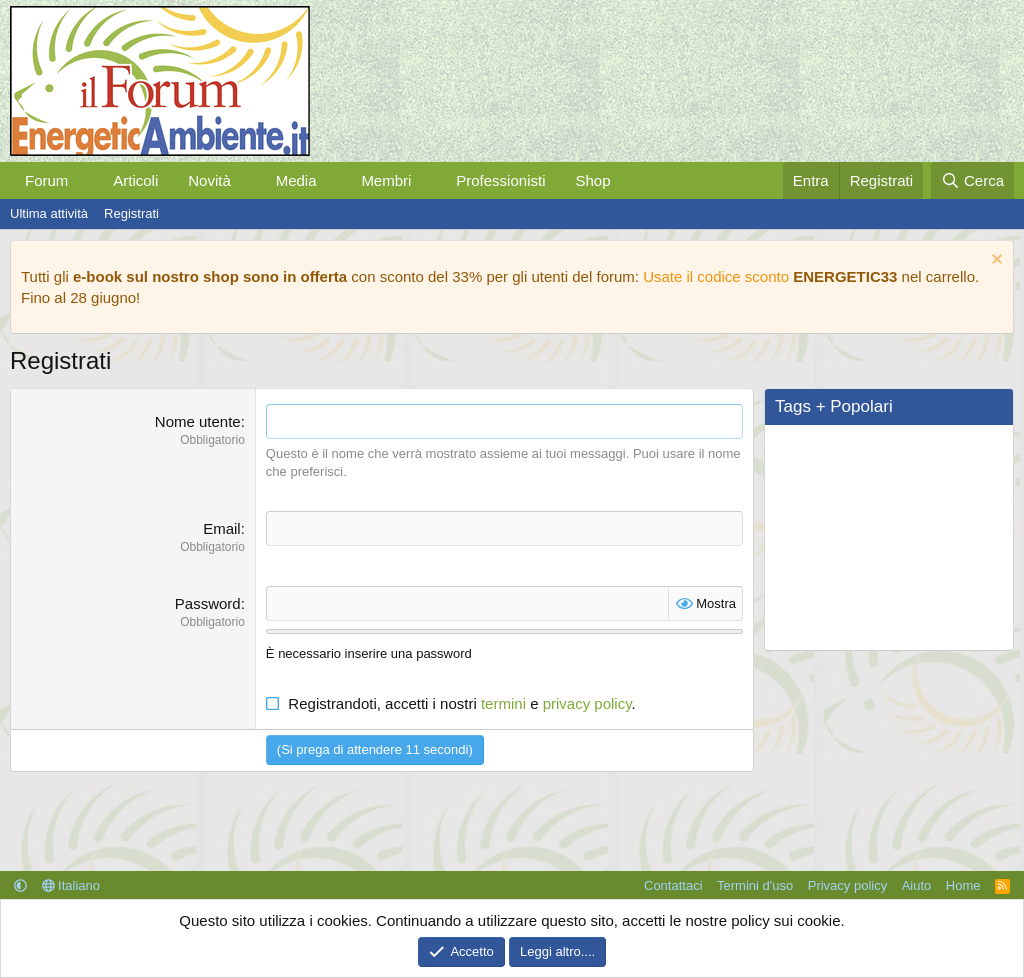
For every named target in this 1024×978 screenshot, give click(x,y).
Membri (386, 180)
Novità (209, 180)
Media (296, 180)
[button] (84, 180)
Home (963, 885)
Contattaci (673, 885)
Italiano (71, 885)
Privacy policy (847, 885)
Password (208, 603)
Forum (46, 180)
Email (222, 528)
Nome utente (198, 421)
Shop (592, 180)
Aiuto (917, 885)
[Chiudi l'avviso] (994, 261)
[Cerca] (972, 180)
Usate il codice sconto (716, 276)
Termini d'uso (755, 885)
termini (503, 703)
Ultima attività (49, 213)
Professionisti (500, 180)
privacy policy (587, 703)
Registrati (131, 213)
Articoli (135, 180)
